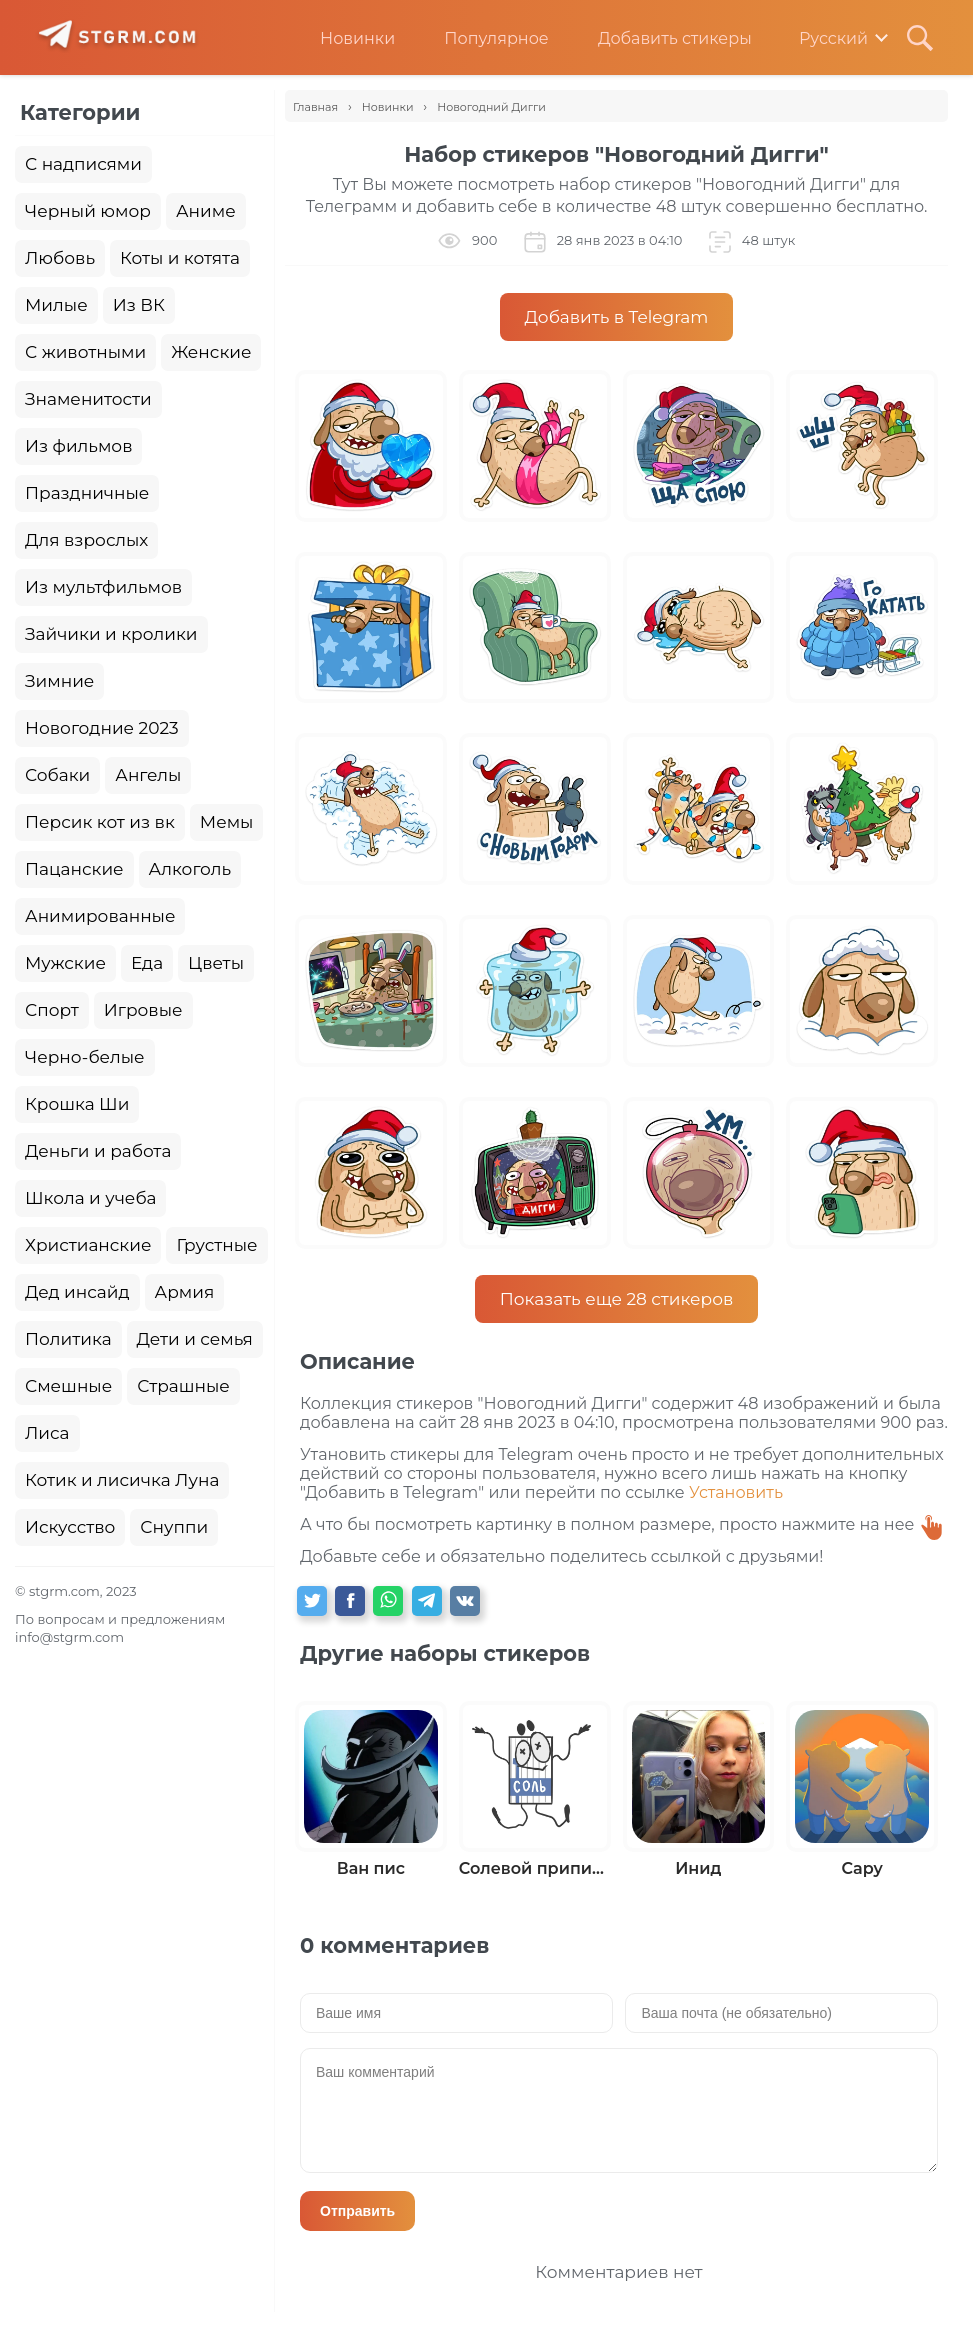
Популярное (481, 38)
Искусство (70, 1527)
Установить (736, 1492)
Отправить (357, 2211)
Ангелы (148, 775)
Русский (819, 38)
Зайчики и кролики (111, 634)
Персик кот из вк (100, 822)
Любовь (60, 258)
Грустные (216, 1245)
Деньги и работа (98, 1151)
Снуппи (174, 1527)
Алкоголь (190, 869)
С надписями (83, 164)
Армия (185, 1292)
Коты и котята (180, 258)
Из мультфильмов (103, 587)
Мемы (227, 822)
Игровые (143, 1010)
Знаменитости (88, 399)
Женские (211, 352)
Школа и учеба (90, 1198)
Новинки (342, 38)
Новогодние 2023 (102, 728)
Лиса (47, 1433)
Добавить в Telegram (617, 317)
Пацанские (74, 869)
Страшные (183, 1386)
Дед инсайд (77, 1292)
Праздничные (87, 493)
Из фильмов (78, 446)
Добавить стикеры (660, 38)
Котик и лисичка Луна (122, 1480)
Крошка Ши (77, 1104)
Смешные (68, 1386)
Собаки (57, 775)
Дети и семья (195, 1339)
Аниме (206, 211)
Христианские (88, 1245)
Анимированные (100, 916)
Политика (68, 1339)
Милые (56, 305)
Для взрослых (86, 540)
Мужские (65, 963)
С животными (85, 352)
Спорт (52, 1010)
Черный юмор (88, 211)
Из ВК (139, 305)
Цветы (216, 963)
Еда (147, 963)
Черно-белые (85, 1057)
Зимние (59, 681)
